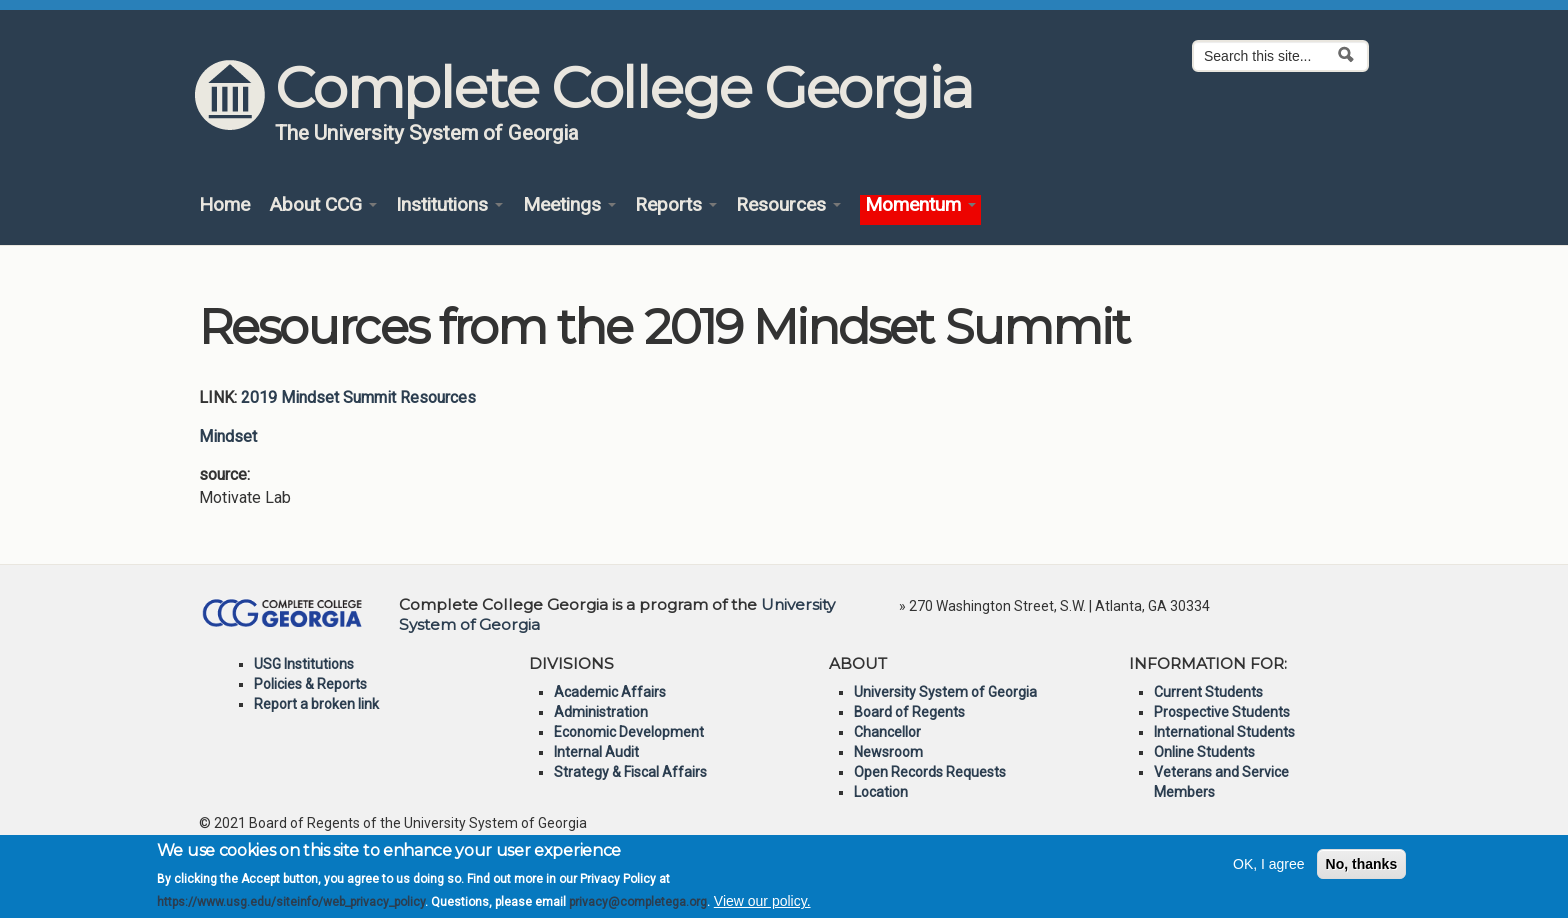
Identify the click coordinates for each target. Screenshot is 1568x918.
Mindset (228, 436)
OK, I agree (1269, 871)
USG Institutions (304, 664)
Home (224, 205)
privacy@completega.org (638, 909)
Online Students (1204, 752)
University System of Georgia (945, 692)
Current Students (1208, 692)
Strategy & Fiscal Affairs (630, 772)
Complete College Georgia (623, 88)
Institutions (449, 205)
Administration (601, 712)
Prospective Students (1222, 712)
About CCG (323, 205)
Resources (788, 205)
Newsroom (888, 752)
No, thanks (1362, 871)
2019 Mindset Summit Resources (358, 397)
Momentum (920, 205)
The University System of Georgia (427, 133)
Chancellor (887, 732)
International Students (1224, 732)
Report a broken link (316, 704)
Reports (676, 205)
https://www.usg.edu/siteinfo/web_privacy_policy (291, 909)
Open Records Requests (930, 772)
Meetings (569, 205)
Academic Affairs (610, 692)
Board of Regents (909, 712)
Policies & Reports (310, 684)
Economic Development (629, 732)
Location (881, 792)
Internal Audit (596, 752)
